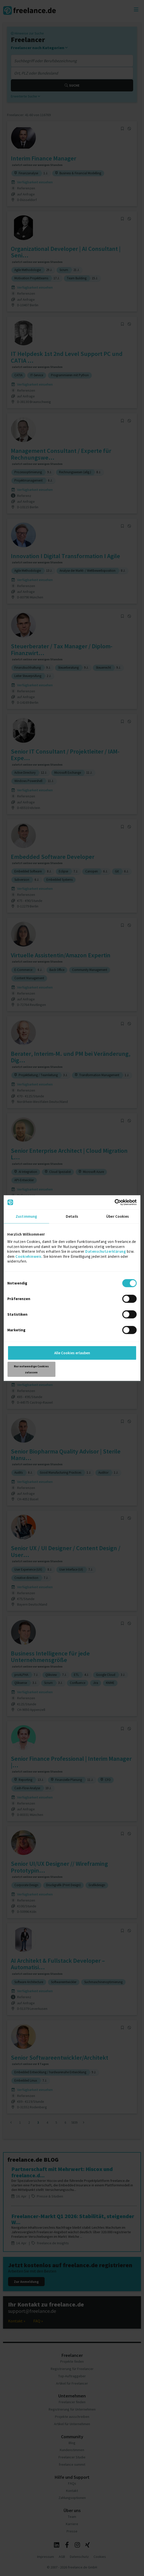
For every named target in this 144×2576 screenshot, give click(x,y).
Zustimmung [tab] (26, 1216)
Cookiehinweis (28, 1256)
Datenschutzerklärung (105, 1251)
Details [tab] (72, 1216)
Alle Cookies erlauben (72, 1352)
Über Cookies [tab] (117, 1216)
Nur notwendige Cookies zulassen (31, 1369)
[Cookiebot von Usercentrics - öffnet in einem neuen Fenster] (115, 1202)
